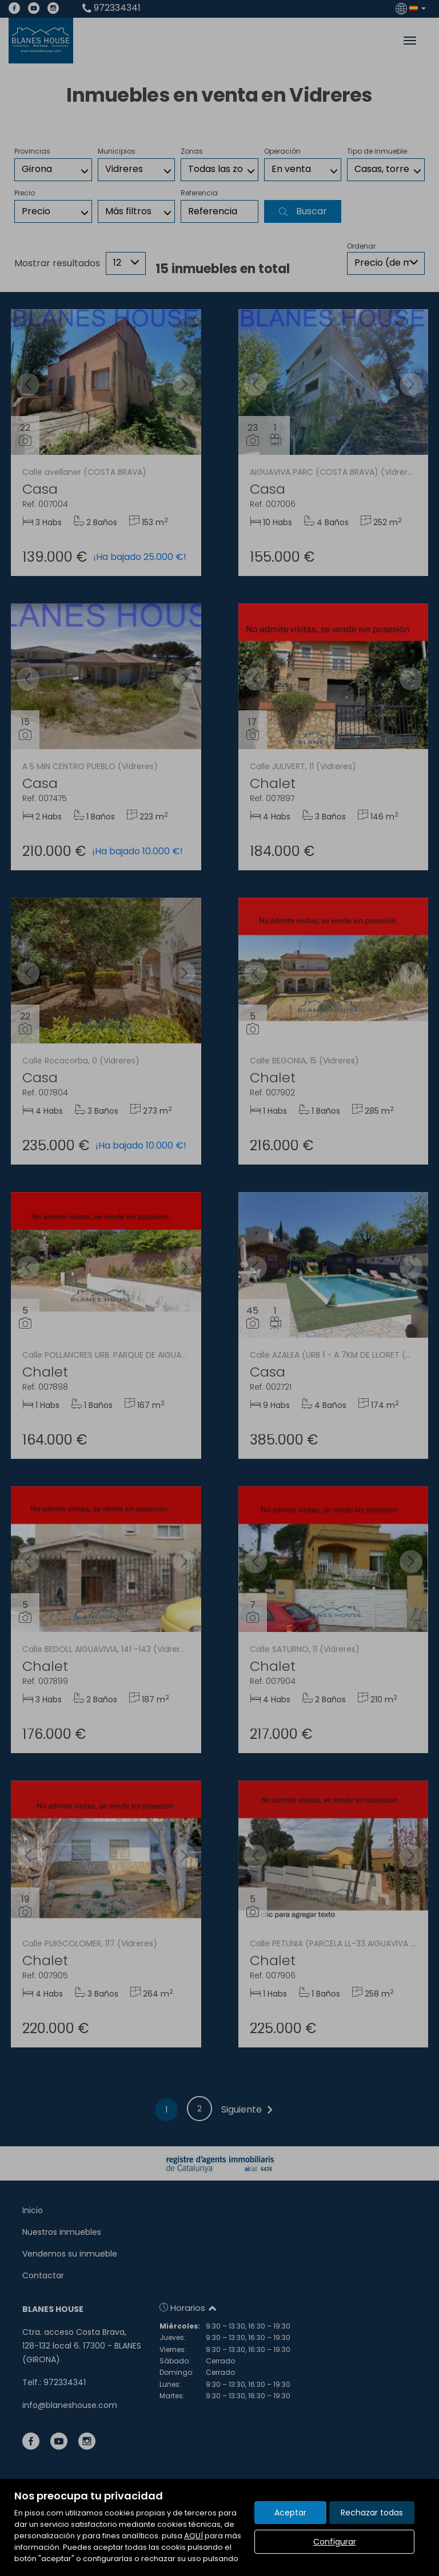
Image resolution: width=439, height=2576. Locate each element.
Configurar (334, 2541)
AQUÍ (193, 2535)
